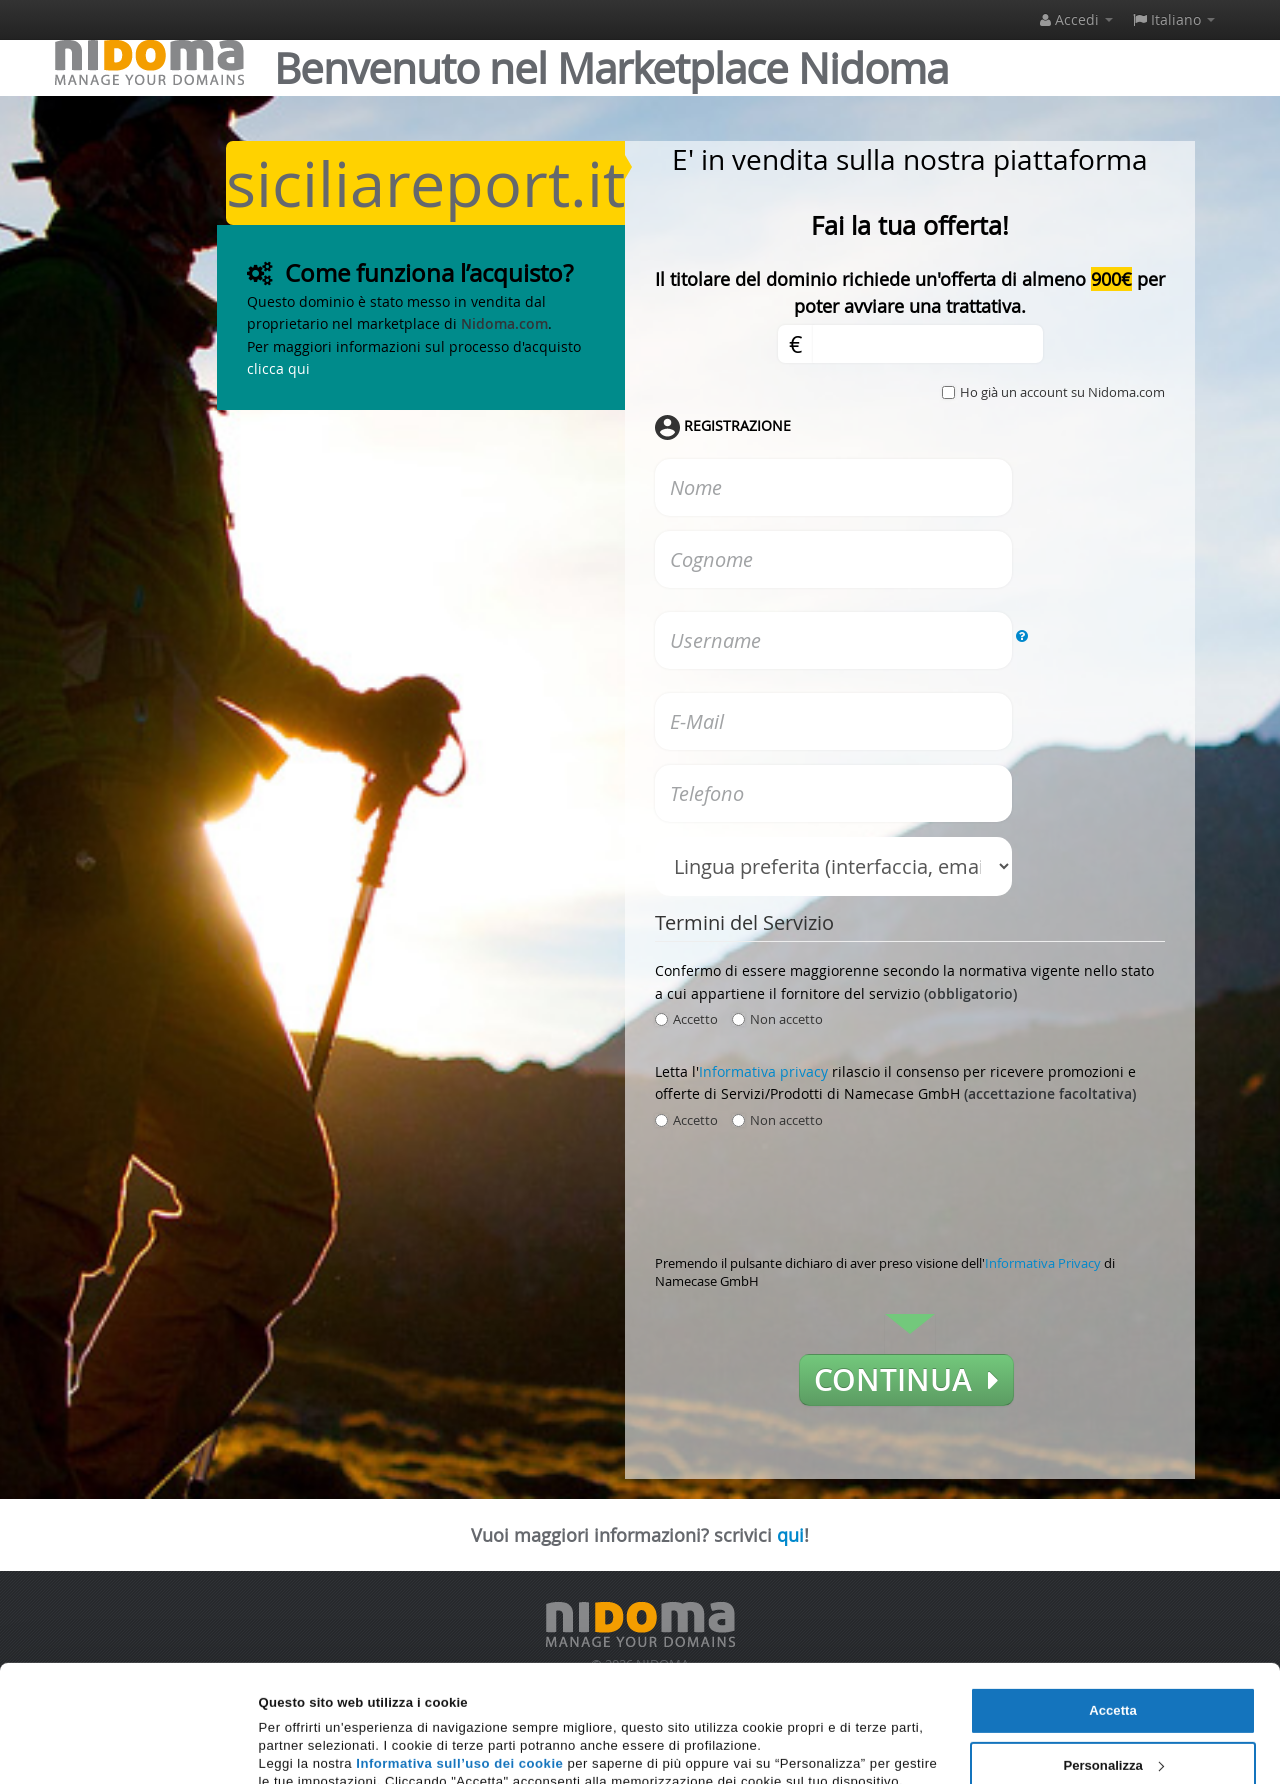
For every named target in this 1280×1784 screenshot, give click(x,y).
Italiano (1174, 19)
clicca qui (278, 368)
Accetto (686, 1019)
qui (790, 1535)
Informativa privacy (763, 1071)
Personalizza (1113, 1665)
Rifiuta (1113, 1719)
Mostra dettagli (306, 1746)
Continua (906, 1380)
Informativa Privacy (1043, 1263)
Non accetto (777, 1019)
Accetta (1112, 1610)
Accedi (1076, 19)
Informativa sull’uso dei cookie (459, 1663)
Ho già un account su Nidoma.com (1062, 392)
